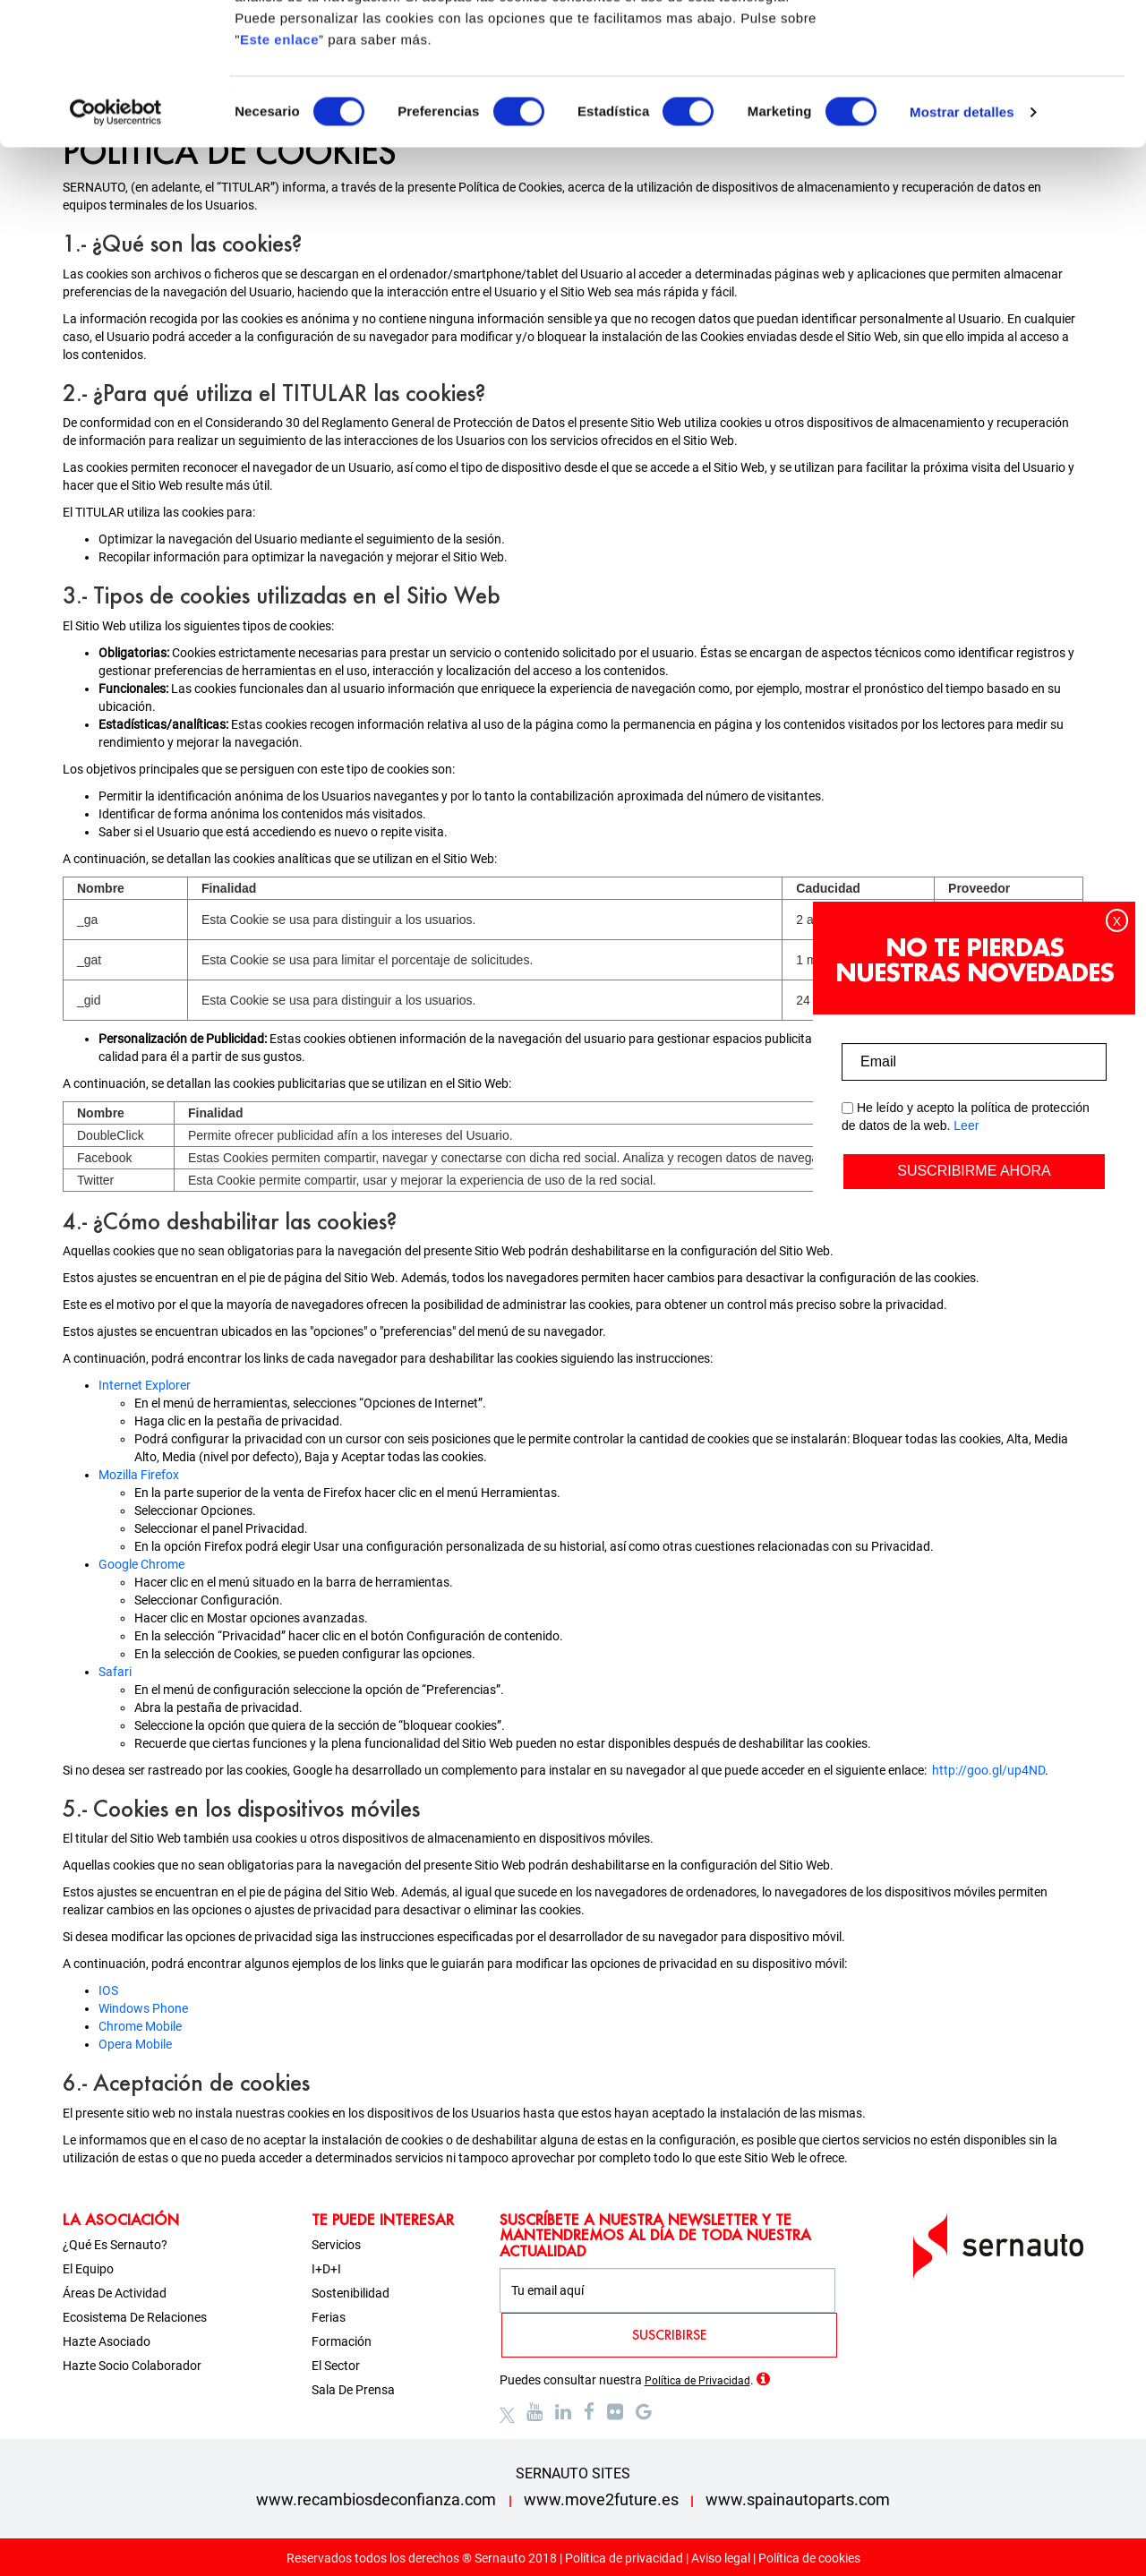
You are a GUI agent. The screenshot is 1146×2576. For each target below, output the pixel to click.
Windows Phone (143, 2008)
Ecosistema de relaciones (135, 2317)
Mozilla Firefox (138, 1475)
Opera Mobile (135, 2044)
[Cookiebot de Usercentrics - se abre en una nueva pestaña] (116, 245)
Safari (115, 1672)
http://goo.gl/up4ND (988, 1770)
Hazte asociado (106, 2341)
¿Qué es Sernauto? (115, 2245)
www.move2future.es (601, 2499)
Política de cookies (809, 2558)
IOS (108, 1990)
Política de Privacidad (697, 2381)
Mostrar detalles (962, 244)
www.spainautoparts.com (798, 2499)
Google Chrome (141, 1564)
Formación (342, 2341)
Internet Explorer (144, 1385)
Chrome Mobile (140, 2026)
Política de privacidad (624, 2558)
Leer (966, 1125)
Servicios (336, 2245)
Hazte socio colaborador (132, 2365)
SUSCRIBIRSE (669, 2334)
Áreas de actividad (115, 2293)
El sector (336, 2365)
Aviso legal (720, 2558)
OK (997, 47)
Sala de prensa (353, 2390)
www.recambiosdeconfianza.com (376, 2499)
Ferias (329, 2317)
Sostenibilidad (350, 2293)
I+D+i (326, 2269)
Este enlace (279, 172)
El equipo (88, 2269)
